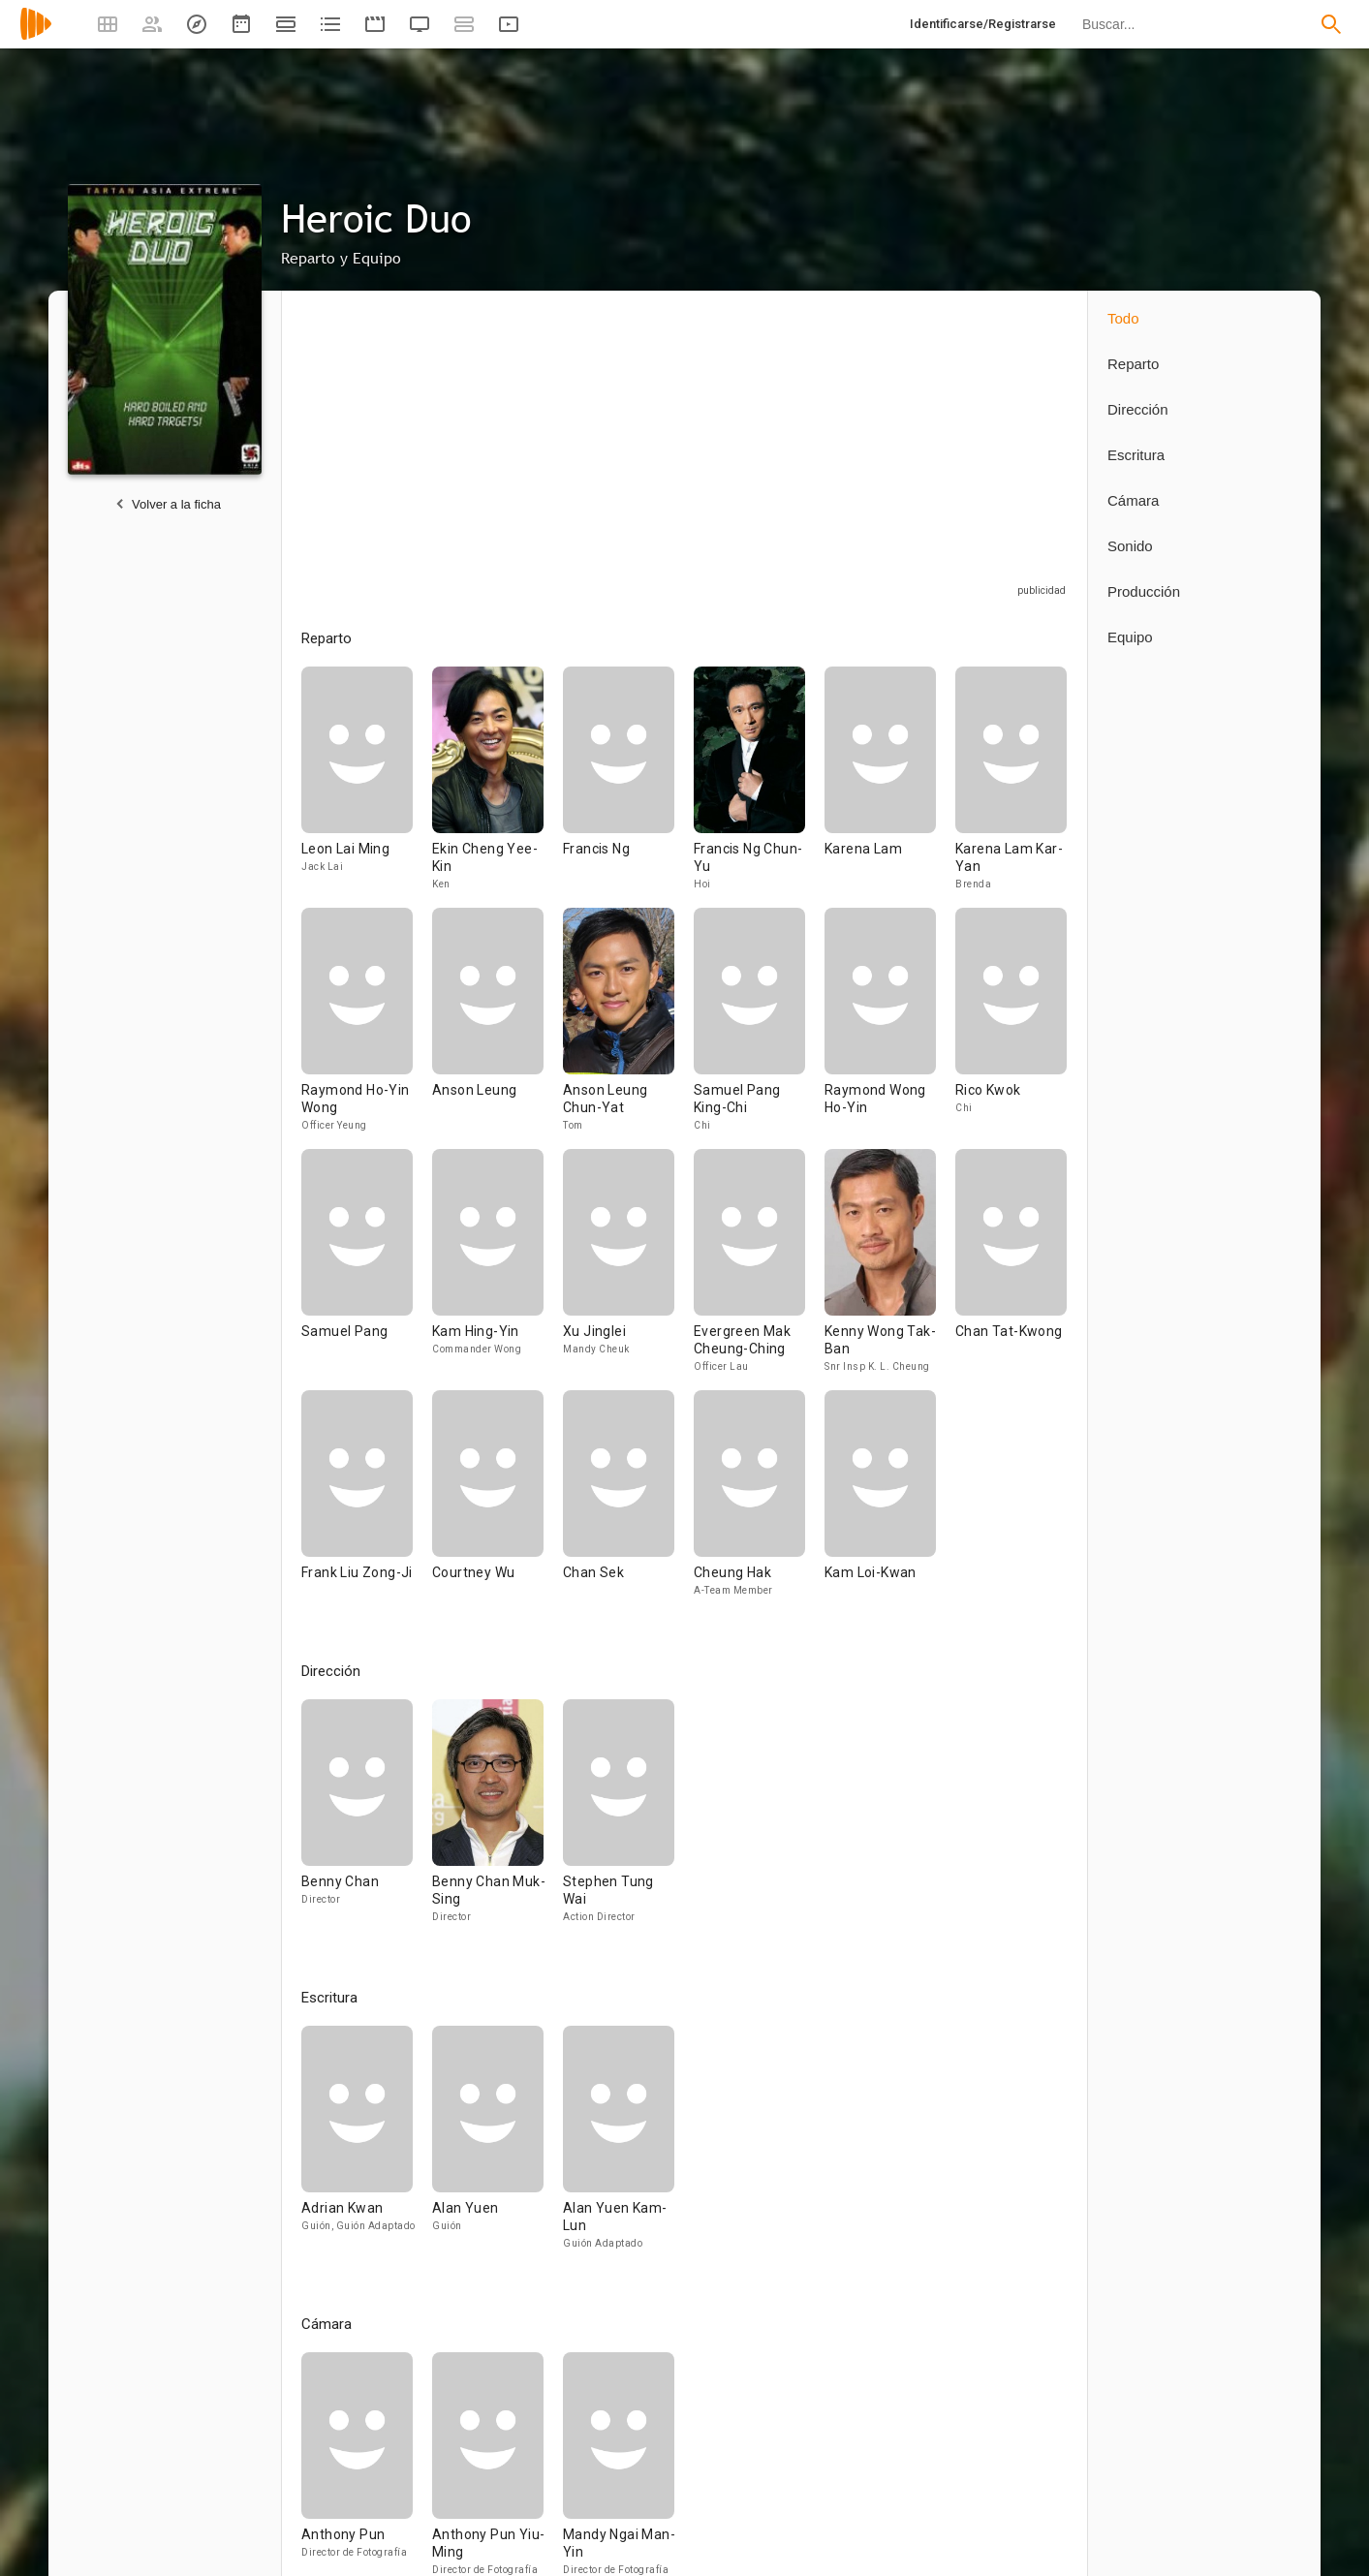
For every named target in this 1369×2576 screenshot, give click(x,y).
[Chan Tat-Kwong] (1011, 1269)
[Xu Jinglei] (628, 1269)
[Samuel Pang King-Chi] (759, 1028)
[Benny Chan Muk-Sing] (497, 1819)
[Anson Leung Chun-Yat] (628, 1028)
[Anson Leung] (497, 1028)
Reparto (1133, 364)
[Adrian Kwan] (366, 2146)
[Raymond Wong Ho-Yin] (890, 1028)
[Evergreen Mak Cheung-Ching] (759, 1269)
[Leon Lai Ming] (366, 787)
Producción (1143, 591)
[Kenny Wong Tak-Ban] (890, 1269)
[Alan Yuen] (497, 2146)
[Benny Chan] (366, 1819)
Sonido (1130, 546)
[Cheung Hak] (759, 1502)
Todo (1123, 318)
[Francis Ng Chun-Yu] (759, 787)
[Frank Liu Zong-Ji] (366, 1502)
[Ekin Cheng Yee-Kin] (497, 787)
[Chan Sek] (628, 1502)
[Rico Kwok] (1011, 1028)
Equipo (1130, 637)
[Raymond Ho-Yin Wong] (366, 1028)
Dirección (1137, 409)
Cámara (1133, 500)
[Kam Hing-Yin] (497, 1269)
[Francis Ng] (628, 787)
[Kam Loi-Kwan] (880, 1502)
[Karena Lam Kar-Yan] (1011, 787)
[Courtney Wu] (497, 1502)
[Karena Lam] (890, 787)
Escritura (1136, 455)
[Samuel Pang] (366, 1269)
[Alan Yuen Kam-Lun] (618, 2146)
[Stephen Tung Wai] (618, 1819)
